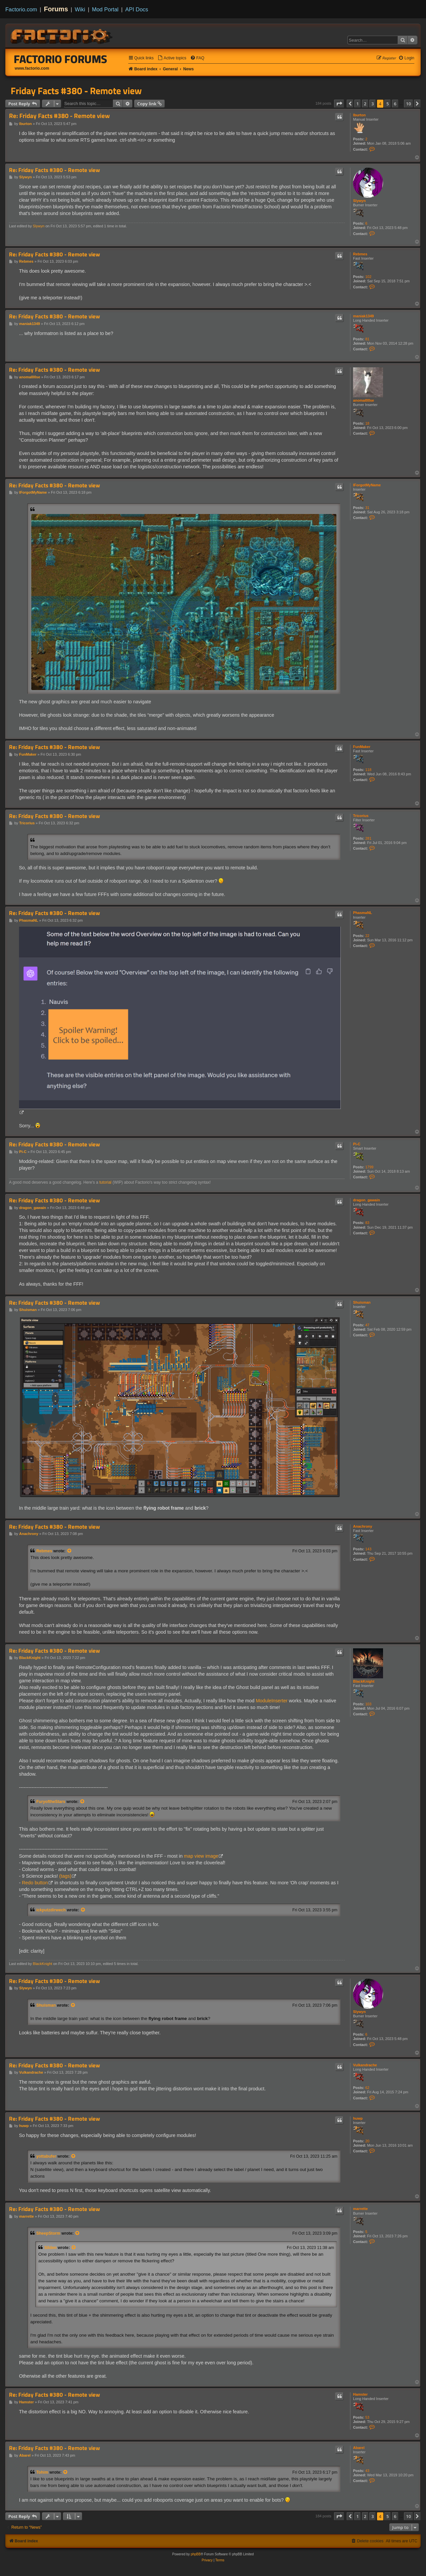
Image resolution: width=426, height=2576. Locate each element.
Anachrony (362, 1526)
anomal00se (363, 400)
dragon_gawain (366, 1200)
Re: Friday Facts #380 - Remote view (59, 116)
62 (367, 2088)
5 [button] (387, 104)
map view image (201, 1856)
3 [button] (372, 104)
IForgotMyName (367, 485)
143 (368, 1549)
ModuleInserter (271, 1700)
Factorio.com (21, 9)
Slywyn (359, 201)
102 (368, 277)
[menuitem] (172, 58)
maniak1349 (363, 316)
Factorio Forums (60, 59)
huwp (358, 2118)
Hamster (360, 2394)
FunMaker (361, 747)
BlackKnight (363, 1681)
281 (368, 838)
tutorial (105, 1182)
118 (368, 770)
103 (368, 1704)
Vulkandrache (365, 2065)
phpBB (196, 2554)
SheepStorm (48, 2233)
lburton (359, 115)
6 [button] (395, 104)
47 (367, 1325)
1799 (369, 1167)
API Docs (136, 9)
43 (367, 2471)
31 (367, 508)
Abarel (358, 2448)
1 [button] (357, 104)
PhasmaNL (362, 913)
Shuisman (362, 1302)
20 (367, 2141)
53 (367, 2417)
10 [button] (408, 104)
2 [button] (365, 104)
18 (367, 423)
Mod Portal (105, 9)
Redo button (35, 1882)
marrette (360, 2209)
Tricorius (360, 816)
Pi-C (356, 1144)
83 (367, 1223)
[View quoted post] (70, 1551)
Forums (56, 9)
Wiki (80, 9)
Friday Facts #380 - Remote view (76, 91)
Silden (50, 2247)
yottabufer (46, 2156)
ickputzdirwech (51, 1910)
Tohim (42, 2472)
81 (367, 339)
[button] (339, 104)
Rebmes (360, 254)
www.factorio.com (32, 68)
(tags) (65, 1876)
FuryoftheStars (50, 1801)
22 (367, 936)
